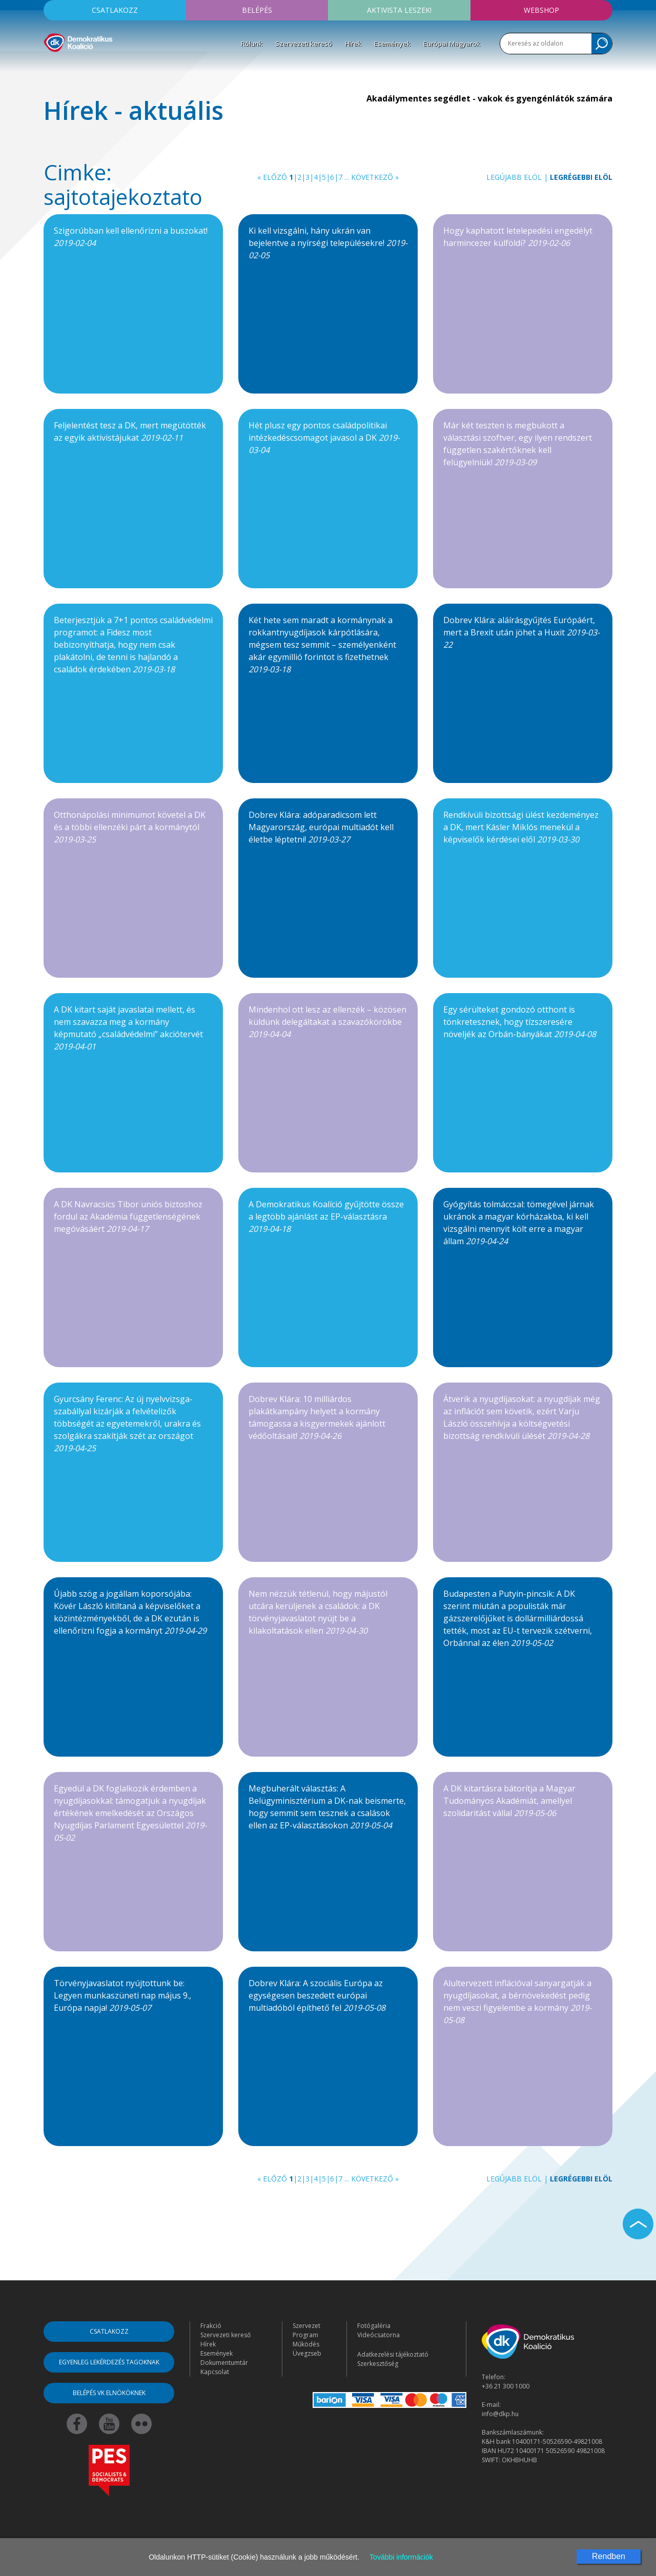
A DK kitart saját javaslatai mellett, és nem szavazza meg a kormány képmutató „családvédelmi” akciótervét (128, 1028)
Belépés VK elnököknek (109, 2392)
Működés (306, 2344)
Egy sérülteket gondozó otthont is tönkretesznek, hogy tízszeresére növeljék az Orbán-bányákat (519, 1022)
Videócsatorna (378, 2335)
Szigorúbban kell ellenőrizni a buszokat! (131, 237)
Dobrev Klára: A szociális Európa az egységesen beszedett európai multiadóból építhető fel (317, 1995)
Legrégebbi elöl (581, 177)
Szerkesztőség (377, 2363)
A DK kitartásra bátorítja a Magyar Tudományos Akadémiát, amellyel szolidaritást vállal (509, 1801)
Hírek (353, 43)
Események (392, 43)
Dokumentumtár (224, 2362)
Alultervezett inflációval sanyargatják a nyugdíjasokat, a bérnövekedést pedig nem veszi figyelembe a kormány (517, 2001)
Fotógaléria (374, 2325)
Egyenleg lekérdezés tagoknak (109, 2362)
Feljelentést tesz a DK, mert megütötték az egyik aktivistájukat (130, 431)
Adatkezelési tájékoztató (392, 2354)
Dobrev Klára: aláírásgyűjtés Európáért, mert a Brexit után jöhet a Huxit (521, 632)
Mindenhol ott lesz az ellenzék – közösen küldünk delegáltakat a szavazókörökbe (327, 1022)
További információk (401, 2557)
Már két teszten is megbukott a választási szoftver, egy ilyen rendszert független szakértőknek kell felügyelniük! (517, 444)
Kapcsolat (214, 2371)
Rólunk (251, 43)
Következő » (375, 177)
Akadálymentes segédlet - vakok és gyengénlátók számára (489, 98)
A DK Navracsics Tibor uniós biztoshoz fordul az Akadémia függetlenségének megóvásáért (128, 1216)
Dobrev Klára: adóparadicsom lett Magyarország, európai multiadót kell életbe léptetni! (321, 827)
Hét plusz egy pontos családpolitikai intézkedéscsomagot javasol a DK (324, 438)
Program (305, 2335)
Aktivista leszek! (399, 10)
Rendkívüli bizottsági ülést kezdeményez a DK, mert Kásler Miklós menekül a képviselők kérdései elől (521, 827)
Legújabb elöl (514, 177)
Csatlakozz (115, 10)
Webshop (541, 10)
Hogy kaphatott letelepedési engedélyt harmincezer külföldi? (517, 237)
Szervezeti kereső (303, 43)
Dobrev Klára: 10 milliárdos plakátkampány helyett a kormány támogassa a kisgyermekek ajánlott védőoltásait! (317, 1417)
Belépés (257, 10)
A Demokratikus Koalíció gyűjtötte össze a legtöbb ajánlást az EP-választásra (326, 1216)
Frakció (210, 2325)
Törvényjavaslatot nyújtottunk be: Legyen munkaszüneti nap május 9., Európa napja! (122, 1995)
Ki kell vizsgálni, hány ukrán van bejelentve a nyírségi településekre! (328, 243)
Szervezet (306, 2325)
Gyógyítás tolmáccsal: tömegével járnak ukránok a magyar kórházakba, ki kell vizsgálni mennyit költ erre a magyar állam (518, 1223)
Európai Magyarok (451, 43)
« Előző (272, 177)
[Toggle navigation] (50, 67)
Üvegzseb (307, 2353)
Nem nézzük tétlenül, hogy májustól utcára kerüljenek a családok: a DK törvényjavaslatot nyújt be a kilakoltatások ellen (318, 1612)
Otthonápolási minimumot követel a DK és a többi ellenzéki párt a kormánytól (130, 827)
